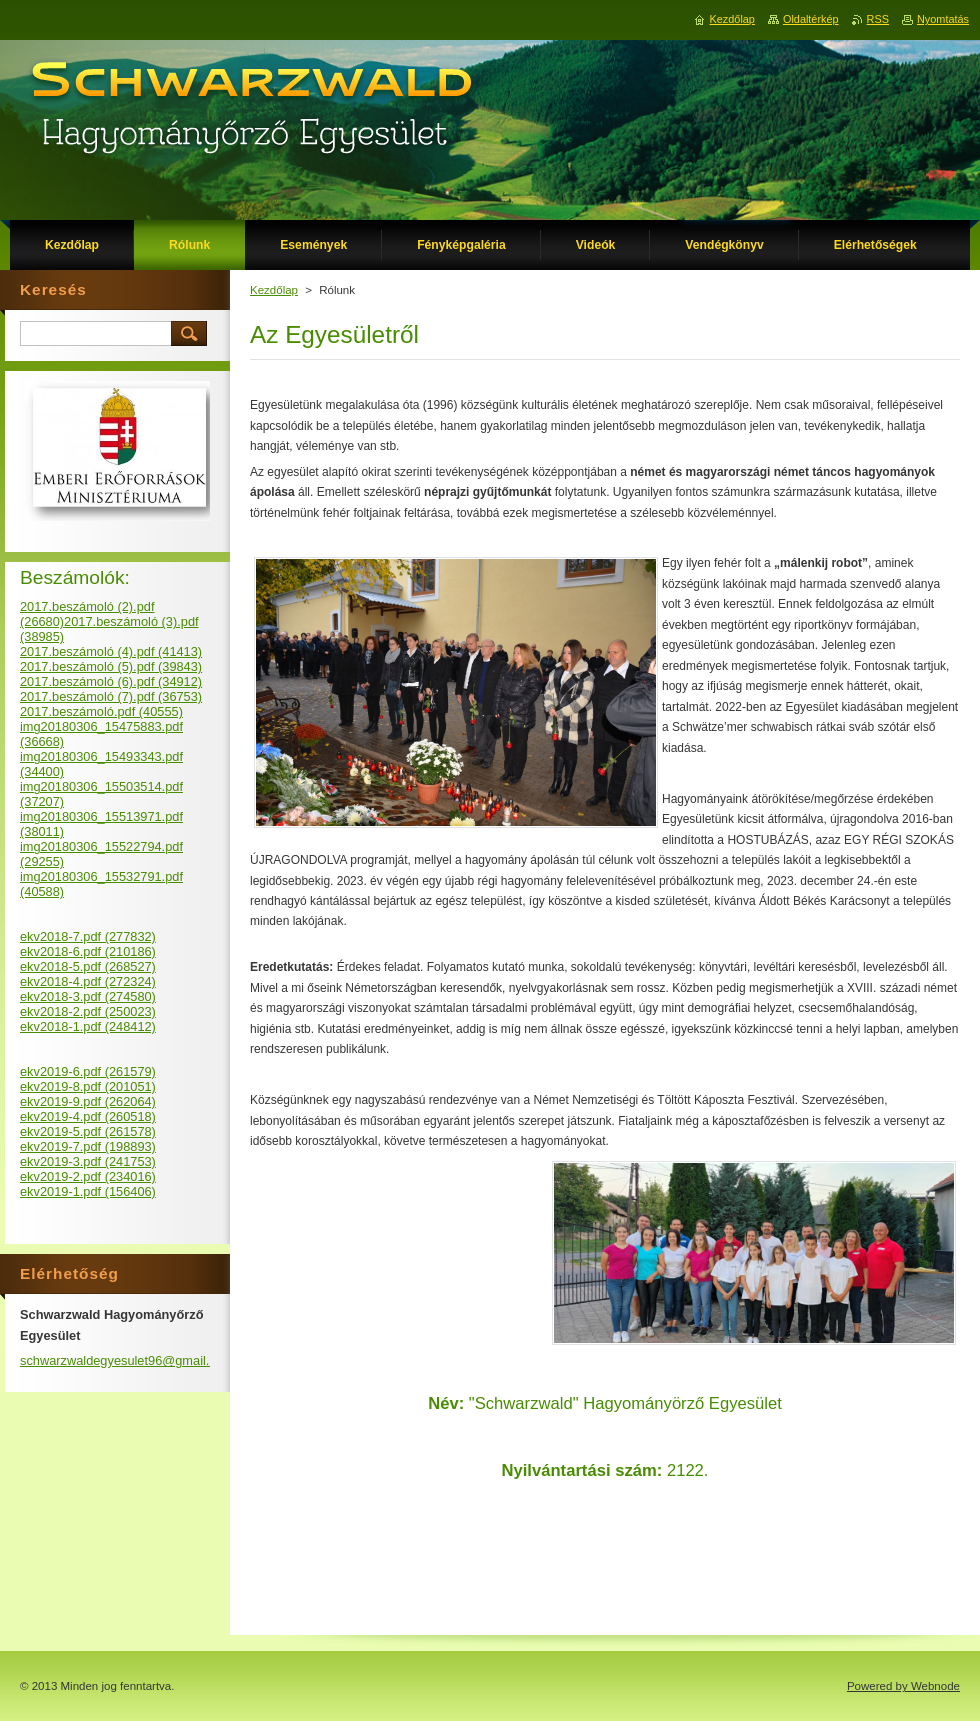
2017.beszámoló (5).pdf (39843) (111, 666)
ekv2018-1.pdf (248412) (88, 1026)
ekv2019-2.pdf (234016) (88, 1176)
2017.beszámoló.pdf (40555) (101, 711)
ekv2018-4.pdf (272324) (88, 981)
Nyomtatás (943, 19)
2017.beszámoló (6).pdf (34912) (111, 681)
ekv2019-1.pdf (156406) (88, 1191)
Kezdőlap (274, 290)
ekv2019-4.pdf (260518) (88, 1116)
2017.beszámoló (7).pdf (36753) (111, 696)
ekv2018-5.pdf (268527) (88, 966)
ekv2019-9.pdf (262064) (88, 1101)
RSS (878, 19)
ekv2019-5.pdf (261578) (88, 1131)
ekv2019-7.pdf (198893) (88, 1146)
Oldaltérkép (811, 19)
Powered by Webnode (903, 1686)
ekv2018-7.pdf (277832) (88, 936)
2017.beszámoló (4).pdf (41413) (111, 651)
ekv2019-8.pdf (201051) (88, 1086)
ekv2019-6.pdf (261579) (88, 1071)
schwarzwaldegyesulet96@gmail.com (127, 1360)
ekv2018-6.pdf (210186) (88, 951)
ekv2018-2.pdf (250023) (88, 1011)
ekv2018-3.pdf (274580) (88, 996)
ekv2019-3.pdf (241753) (88, 1161)
